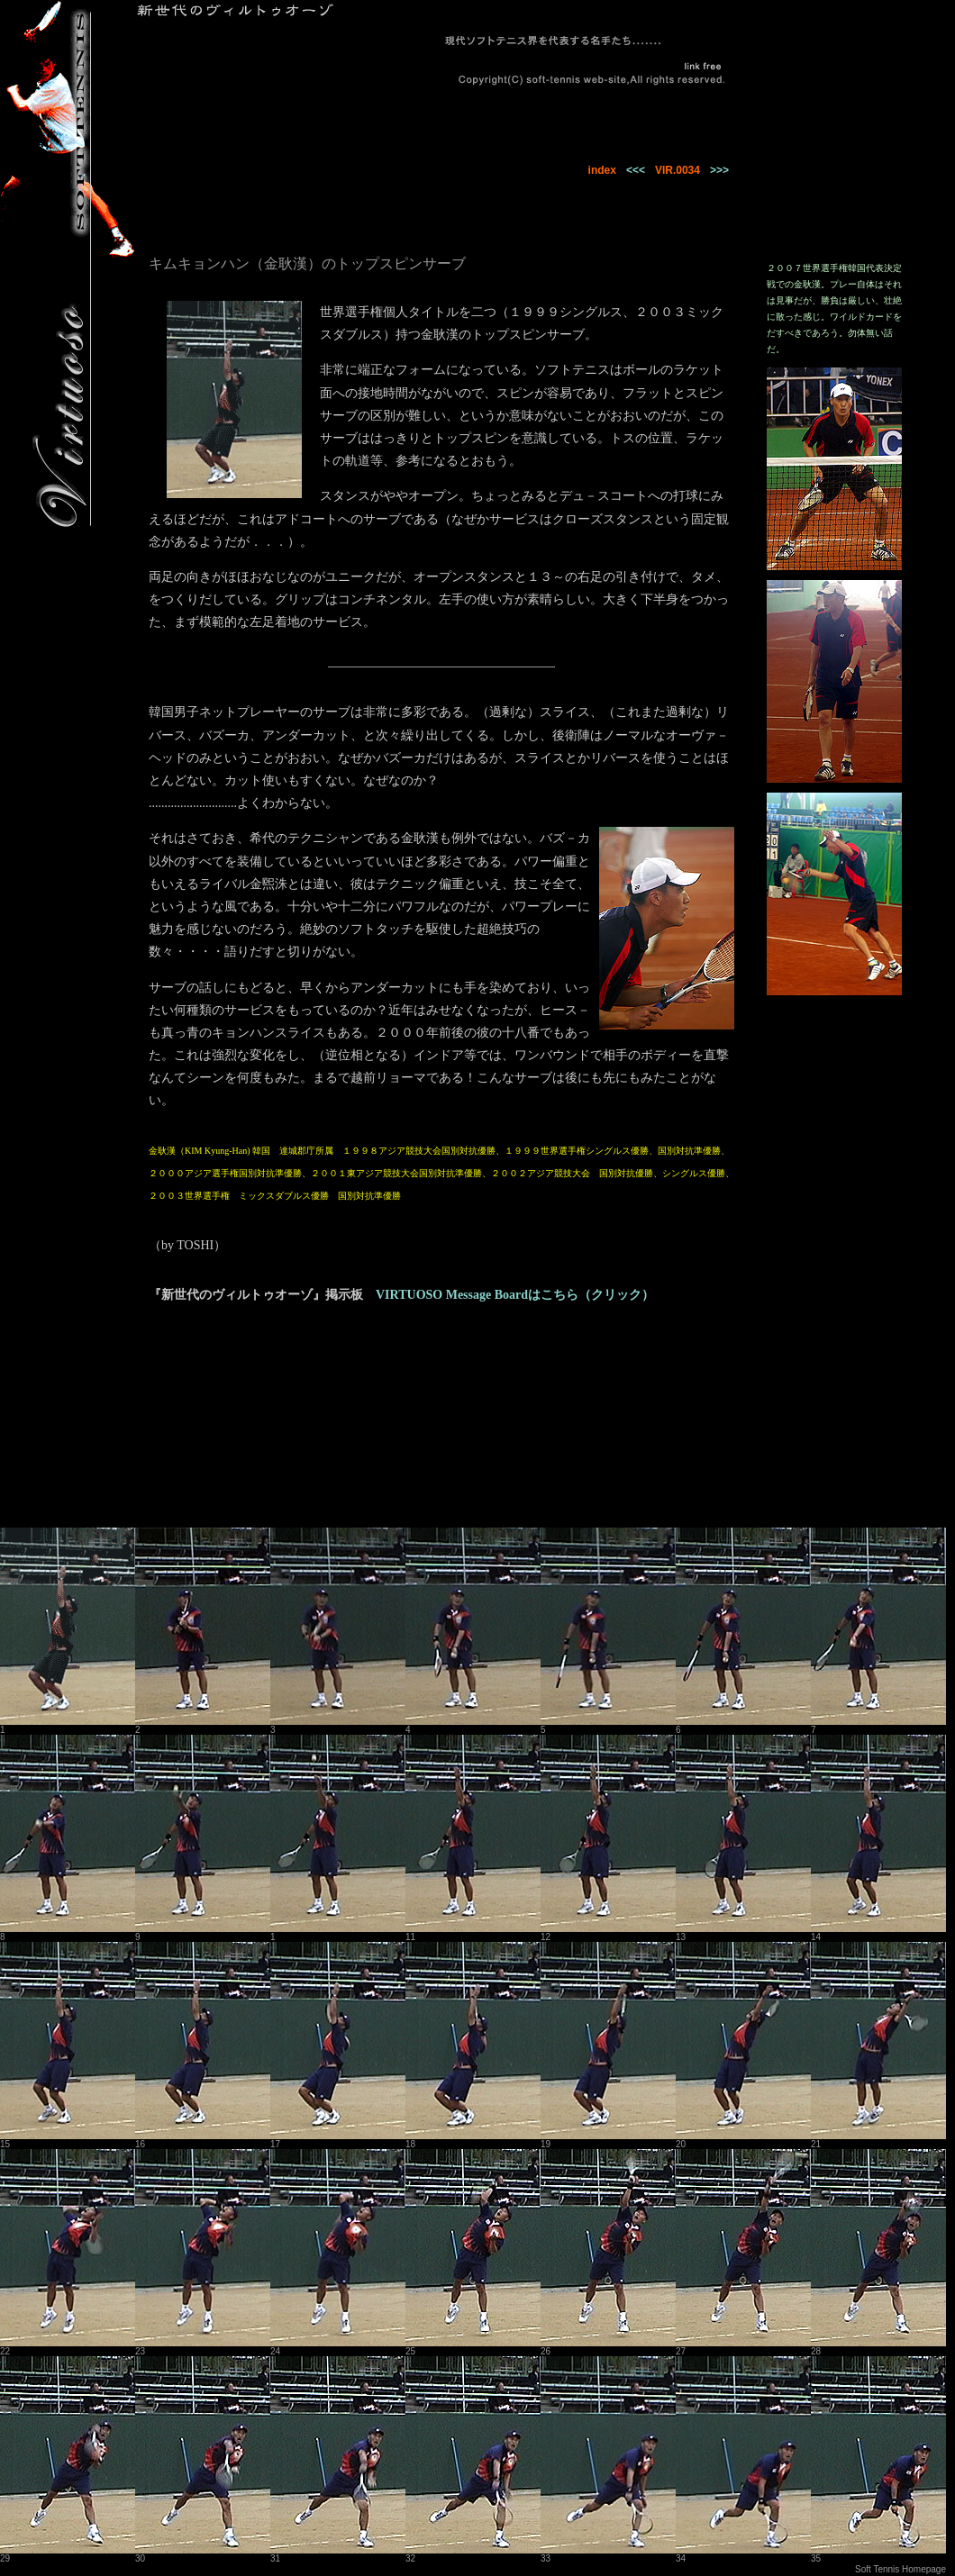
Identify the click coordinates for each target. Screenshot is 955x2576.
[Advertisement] (243, 1424)
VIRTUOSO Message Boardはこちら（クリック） (515, 1295)
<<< (635, 170)
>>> (719, 170)
